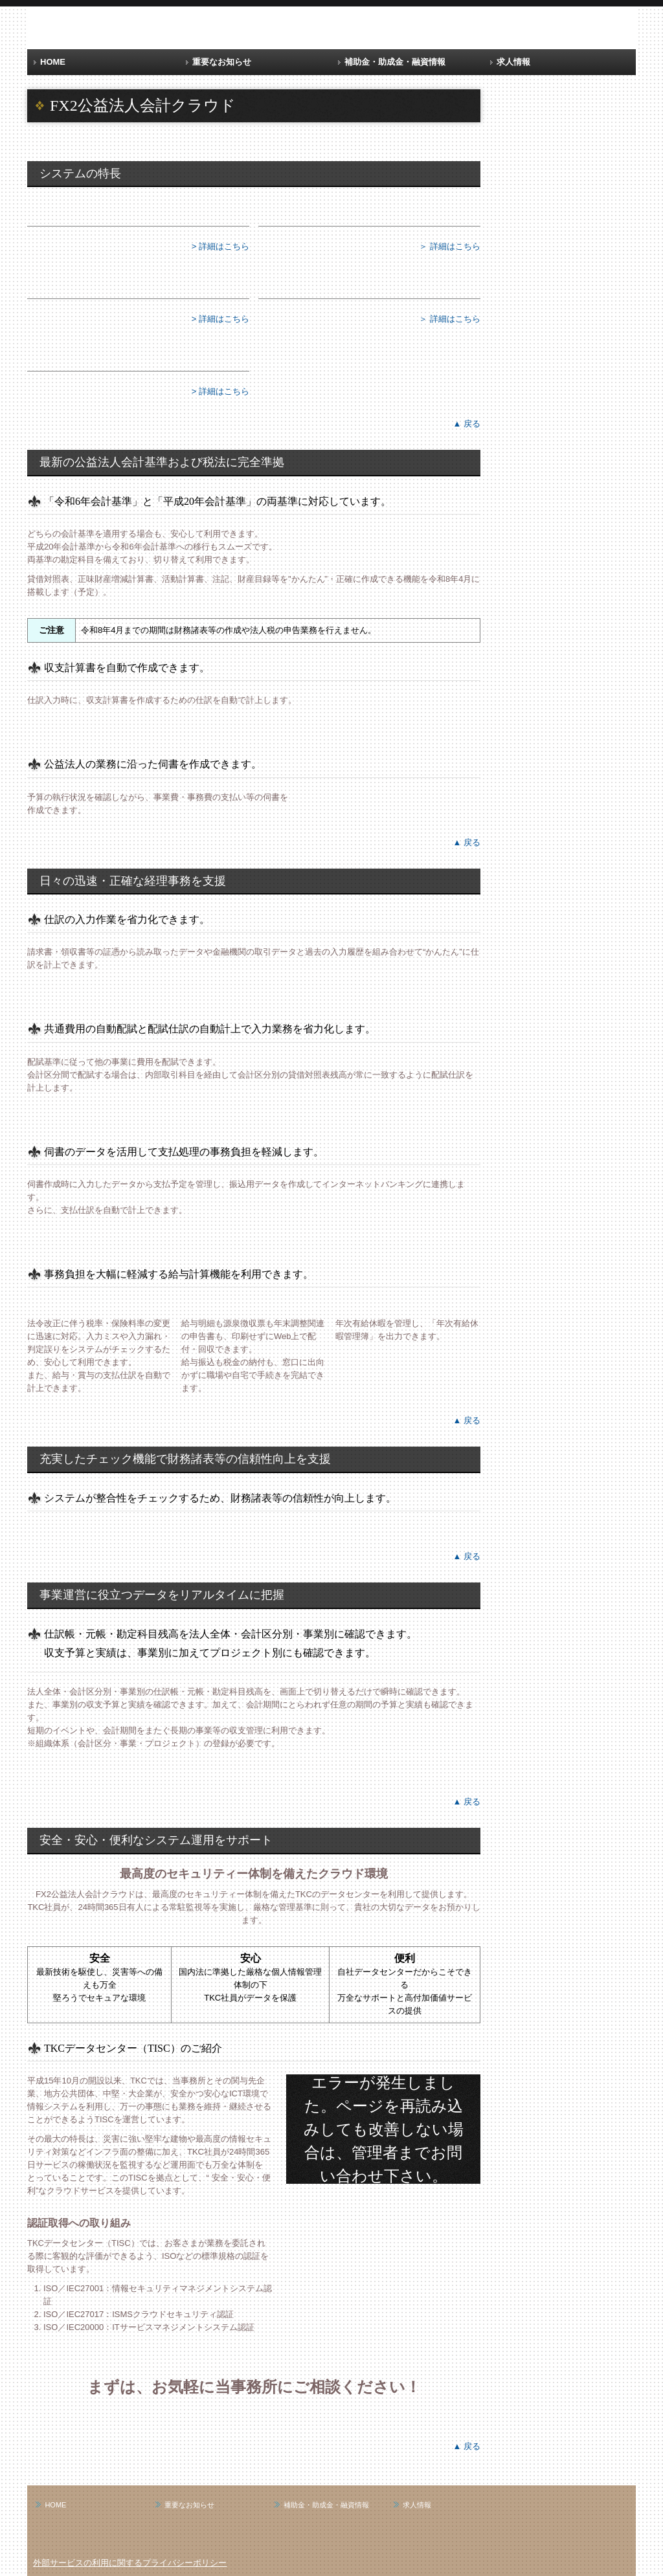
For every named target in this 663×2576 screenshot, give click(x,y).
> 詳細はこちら (220, 246)
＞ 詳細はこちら (449, 246)
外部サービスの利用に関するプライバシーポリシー (130, 2563)
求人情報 (513, 62)
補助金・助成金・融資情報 (394, 62)
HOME (52, 62)
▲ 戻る (466, 423)
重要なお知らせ (221, 62)
